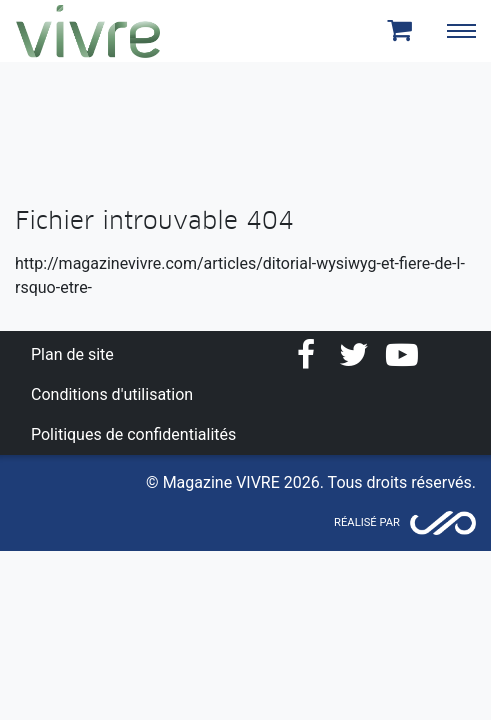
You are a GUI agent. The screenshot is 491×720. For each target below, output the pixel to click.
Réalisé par (367, 522)
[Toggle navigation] (461, 31)
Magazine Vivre (88, 31)
